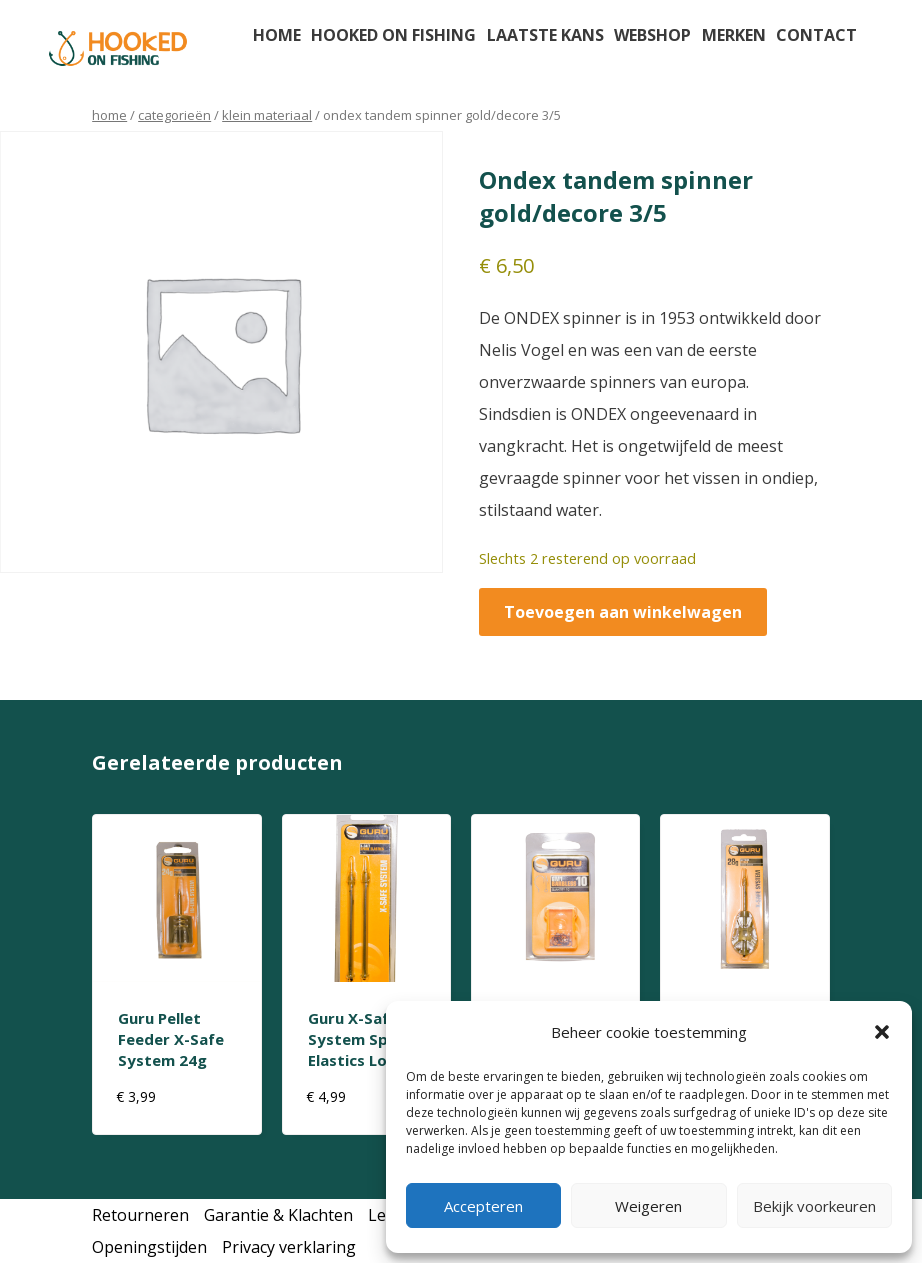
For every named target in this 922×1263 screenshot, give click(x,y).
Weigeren (648, 1206)
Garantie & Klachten (278, 1215)
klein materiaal (267, 115)
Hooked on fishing (393, 35)
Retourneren (140, 1215)
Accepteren (483, 1206)
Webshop (652, 35)
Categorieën (174, 115)
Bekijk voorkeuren (814, 1206)
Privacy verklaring (289, 1247)
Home (277, 35)
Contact (816, 35)
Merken (734, 35)
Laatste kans (545, 35)
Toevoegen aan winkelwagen (623, 612)
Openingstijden (149, 1247)
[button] (882, 1032)
